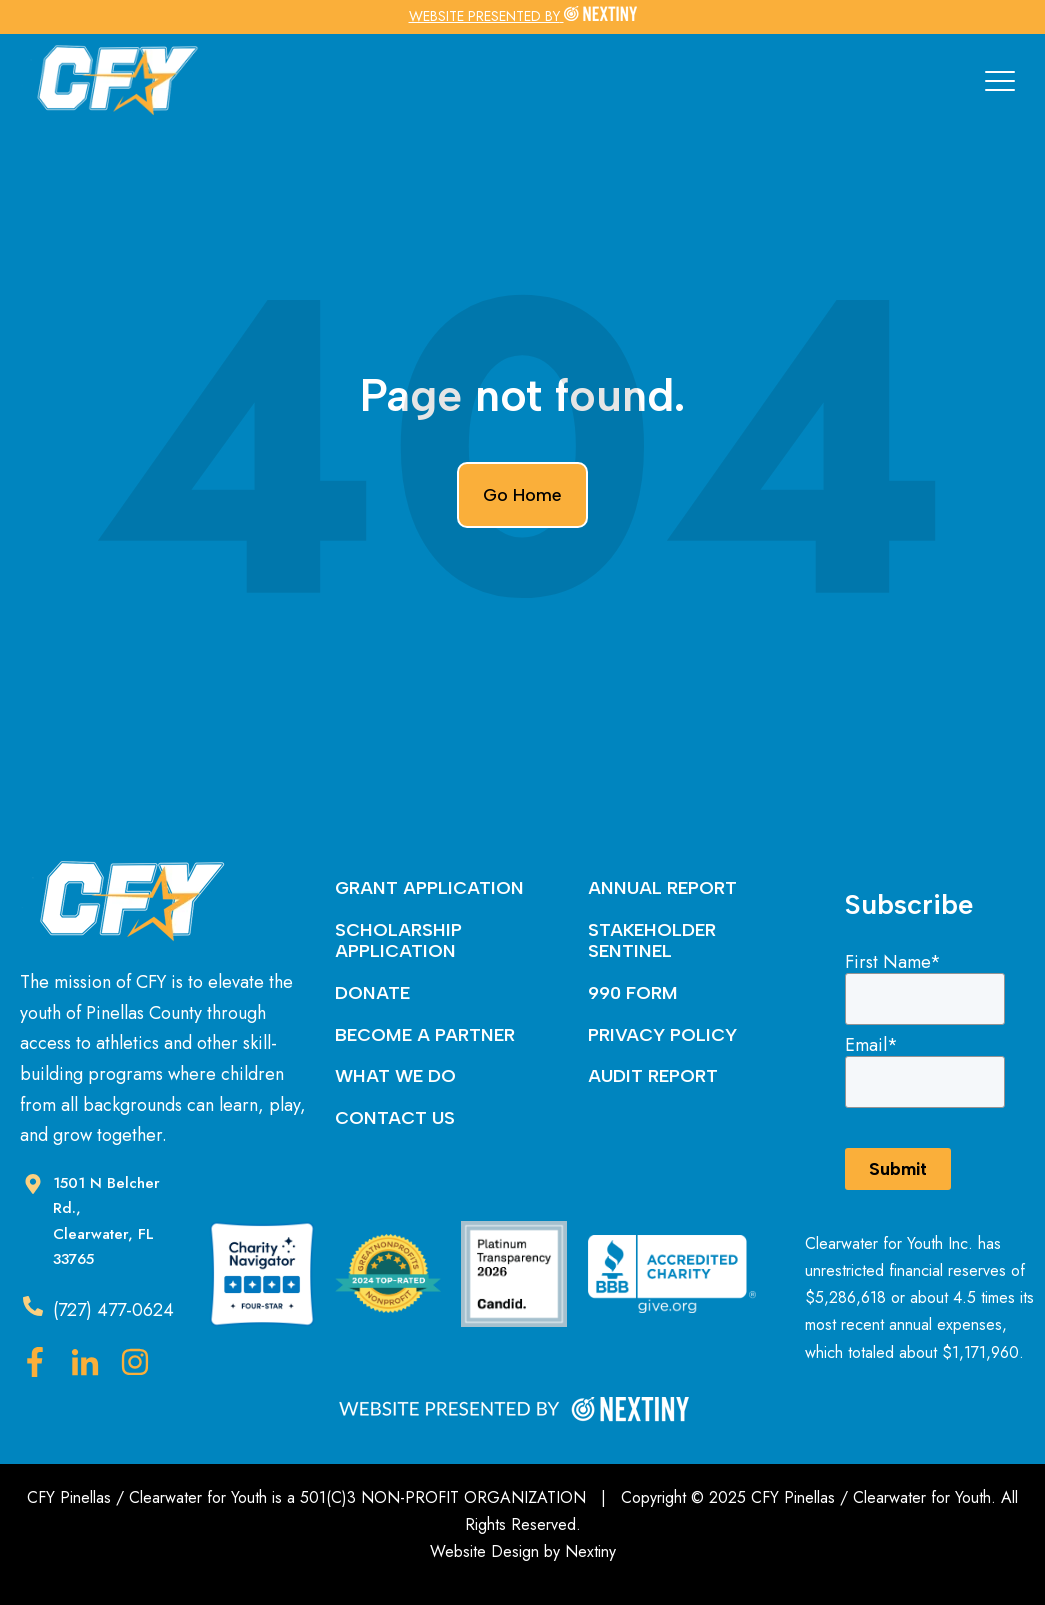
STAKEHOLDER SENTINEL (652, 941)
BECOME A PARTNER (425, 1035)
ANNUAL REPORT (662, 888)
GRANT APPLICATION (429, 888)
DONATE (372, 993)
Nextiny (590, 1551)
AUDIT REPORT (653, 1076)
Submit (898, 1168)
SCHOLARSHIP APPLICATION (398, 941)
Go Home (522, 495)
